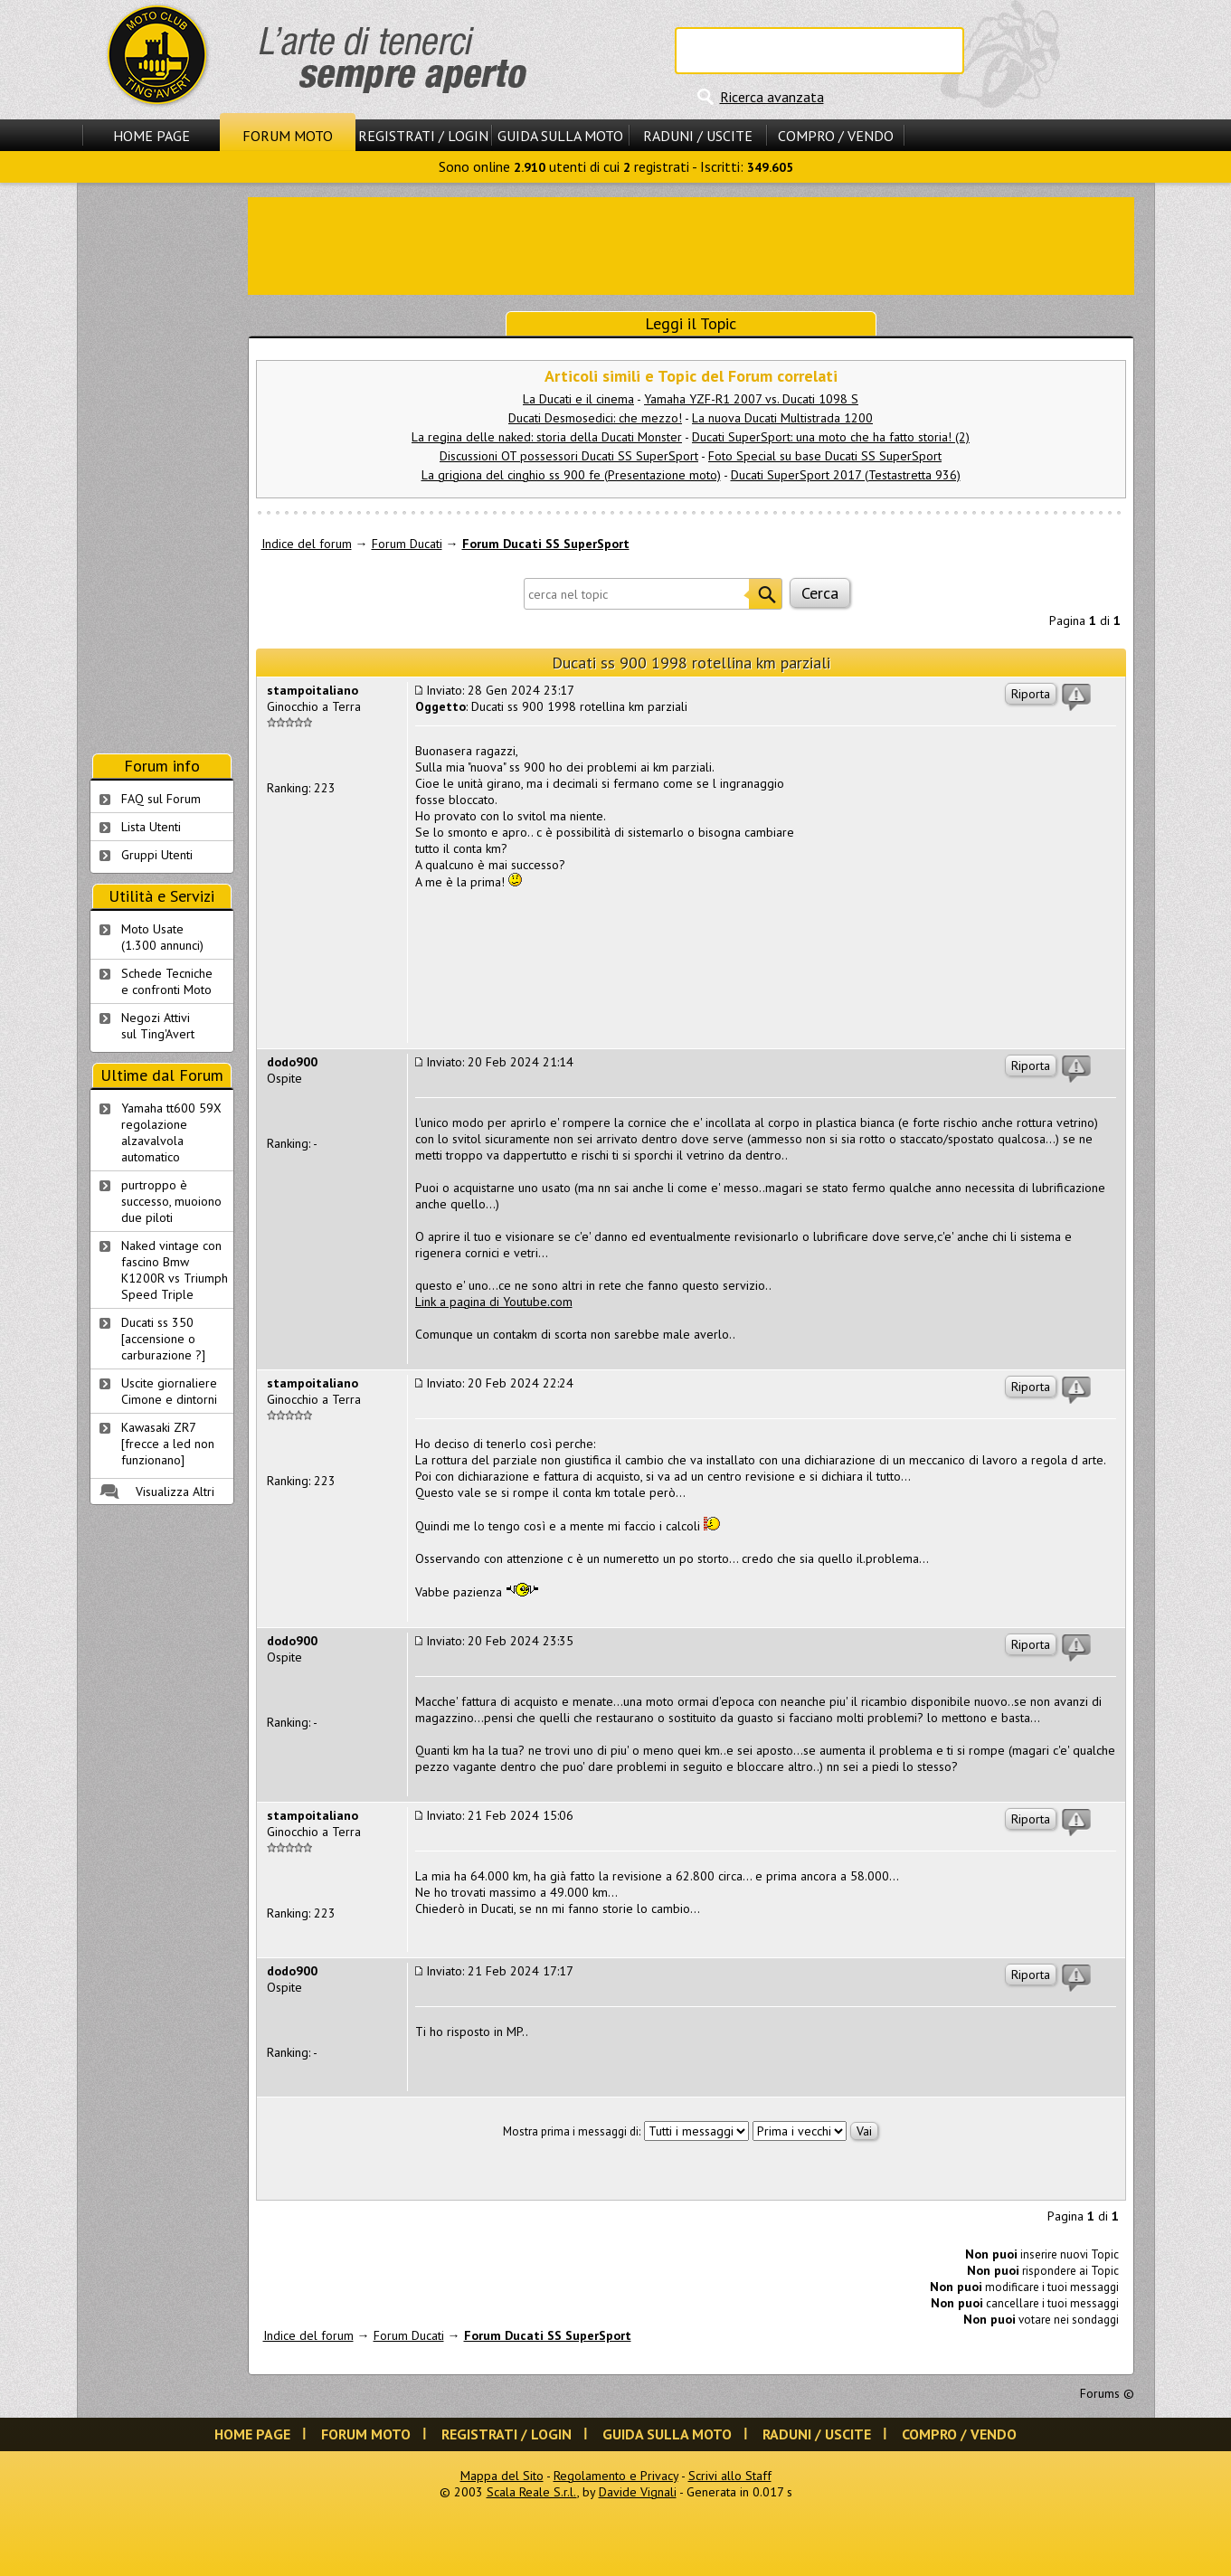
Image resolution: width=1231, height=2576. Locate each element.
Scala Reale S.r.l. (532, 2492)
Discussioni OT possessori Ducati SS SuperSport (569, 456)
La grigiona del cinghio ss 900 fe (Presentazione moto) (571, 475)
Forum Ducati (407, 543)
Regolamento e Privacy (616, 2475)
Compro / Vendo (836, 136)
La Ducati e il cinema (578, 399)
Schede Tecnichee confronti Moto (167, 981)
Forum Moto (287, 136)
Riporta (1030, 694)
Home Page (151, 136)
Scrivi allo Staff (730, 2475)
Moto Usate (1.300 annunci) (162, 937)
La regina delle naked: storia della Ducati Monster (547, 437)
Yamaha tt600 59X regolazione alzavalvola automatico (171, 1132)
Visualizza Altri (175, 1491)
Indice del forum (306, 543)
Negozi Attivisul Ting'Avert (157, 1025)
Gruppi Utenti (157, 855)
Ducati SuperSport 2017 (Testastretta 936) (846, 475)
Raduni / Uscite (698, 136)
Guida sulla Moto (560, 136)
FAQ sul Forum (161, 799)
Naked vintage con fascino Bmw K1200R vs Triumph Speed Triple (174, 1269)
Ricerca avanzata (772, 97)
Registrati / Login (423, 136)
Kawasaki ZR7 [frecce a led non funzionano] (167, 1443)
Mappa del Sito (502, 2475)
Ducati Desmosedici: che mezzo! (595, 418)
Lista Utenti (151, 827)
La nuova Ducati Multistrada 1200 (782, 418)
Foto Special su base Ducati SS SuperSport (825, 456)
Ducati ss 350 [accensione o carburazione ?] (163, 1338)
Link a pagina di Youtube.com (494, 1301)
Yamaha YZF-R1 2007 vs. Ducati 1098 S (751, 399)
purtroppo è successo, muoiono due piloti (171, 1201)
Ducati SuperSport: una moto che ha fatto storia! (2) (831, 437)
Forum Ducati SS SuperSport (546, 543)
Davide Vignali (638, 2492)
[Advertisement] (691, 244)
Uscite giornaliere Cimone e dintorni (169, 1391)
